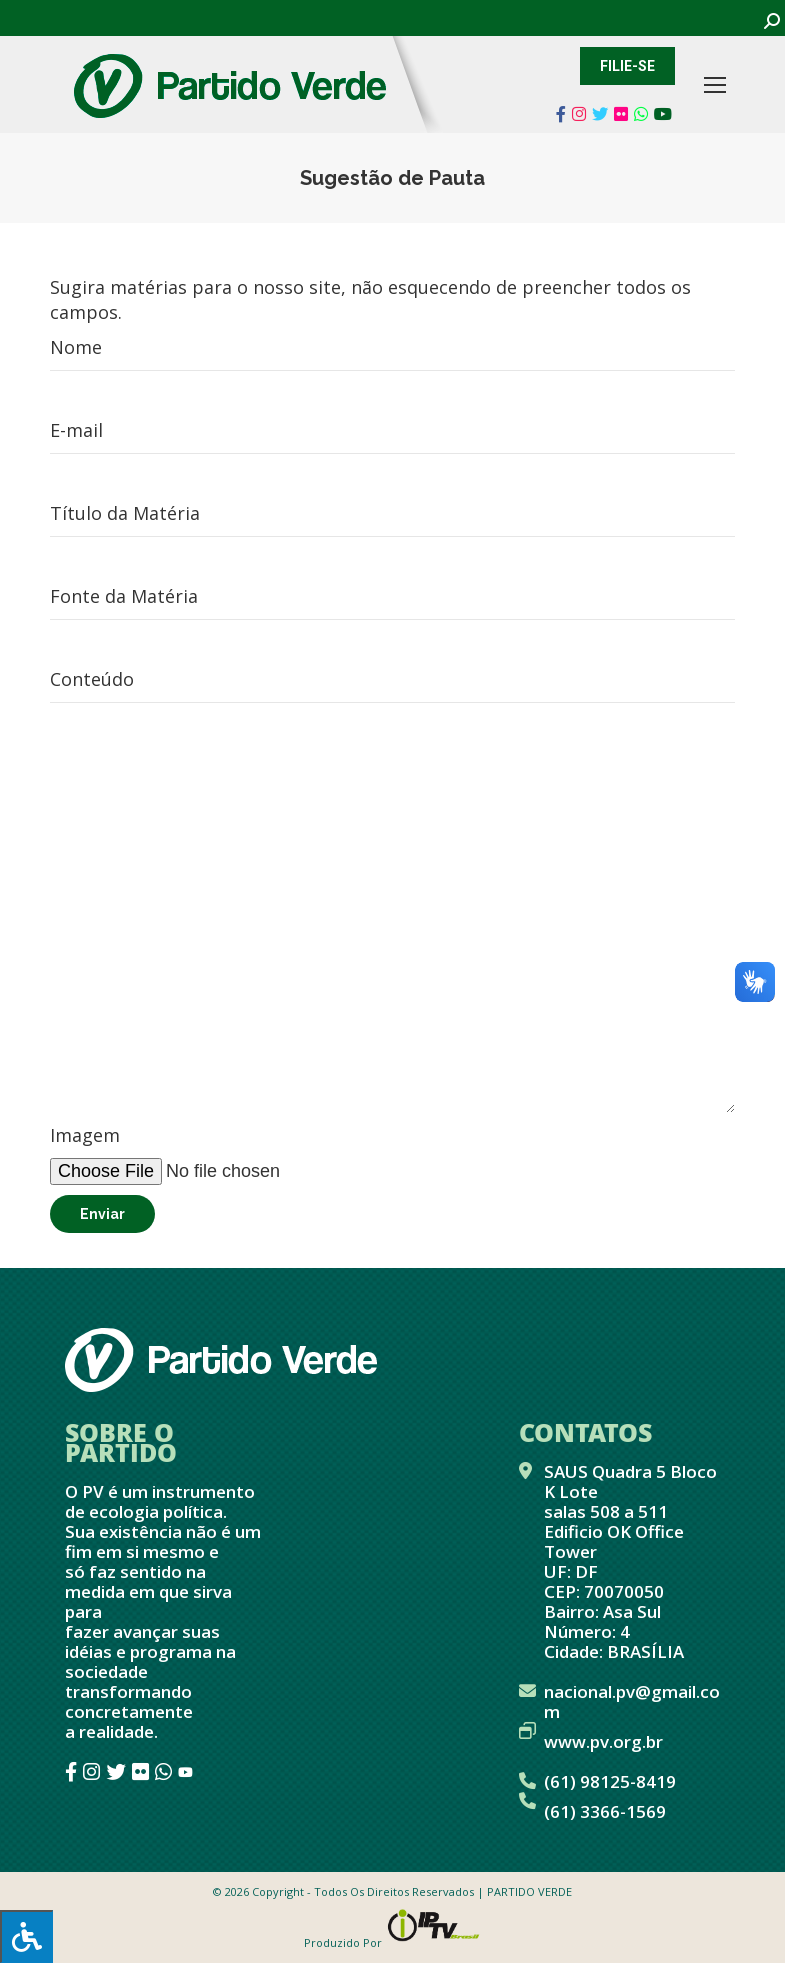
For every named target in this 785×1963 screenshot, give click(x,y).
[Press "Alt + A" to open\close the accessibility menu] (26, 1936)
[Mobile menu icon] (715, 85)
